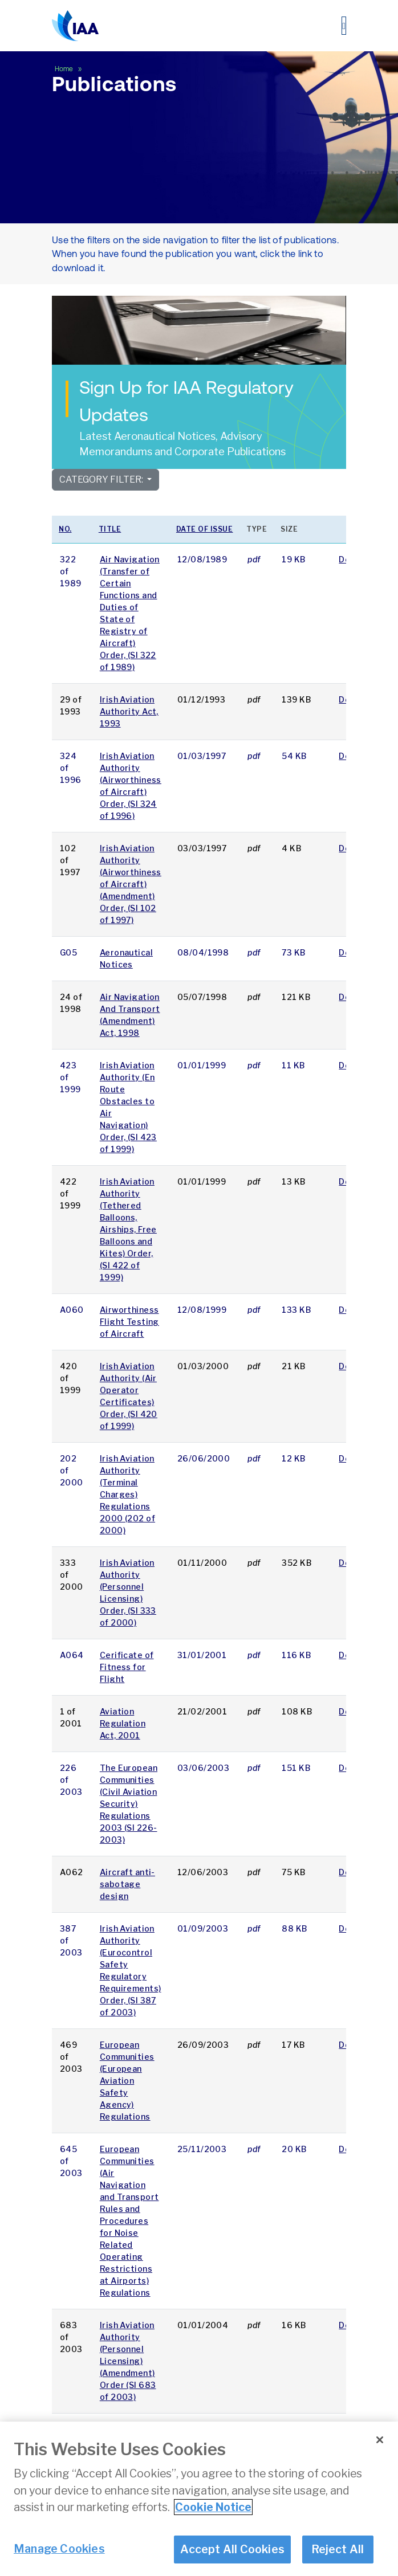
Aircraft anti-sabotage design (127, 1884)
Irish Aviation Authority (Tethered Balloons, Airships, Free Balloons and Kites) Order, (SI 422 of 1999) (128, 1229)
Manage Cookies (59, 2549)
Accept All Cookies (232, 2550)
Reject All (337, 2550)
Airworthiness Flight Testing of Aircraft (129, 1321)
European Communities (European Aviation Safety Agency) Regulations (127, 2080)
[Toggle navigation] (344, 26)
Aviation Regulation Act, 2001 (122, 1723)
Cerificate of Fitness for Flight (127, 1667)
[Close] (379, 2440)
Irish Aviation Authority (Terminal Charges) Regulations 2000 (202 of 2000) (127, 1494)
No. (65, 529)
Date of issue (204, 529)
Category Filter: (102, 479)
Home (65, 69)
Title (110, 529)
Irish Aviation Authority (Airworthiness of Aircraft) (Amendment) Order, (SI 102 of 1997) (130, 884)
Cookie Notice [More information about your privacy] (213, 2507)
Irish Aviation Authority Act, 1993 (129, 711)
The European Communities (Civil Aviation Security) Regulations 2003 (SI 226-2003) (128, 1803)
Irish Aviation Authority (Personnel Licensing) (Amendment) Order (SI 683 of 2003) (128, 2361)
